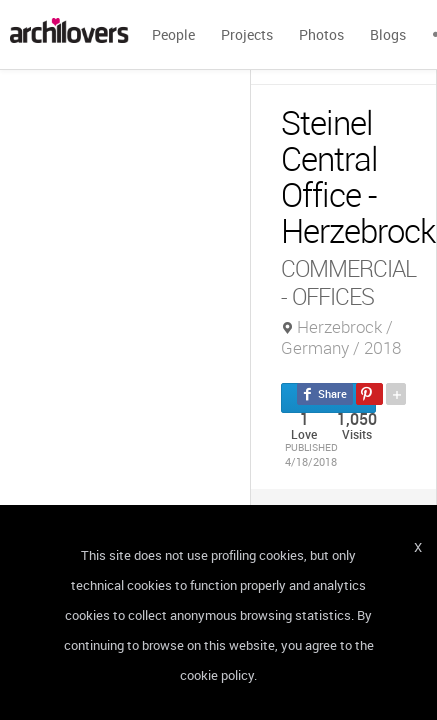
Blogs (388, 34)
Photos (321, 34)
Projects (247, 34)
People (173, 34)
